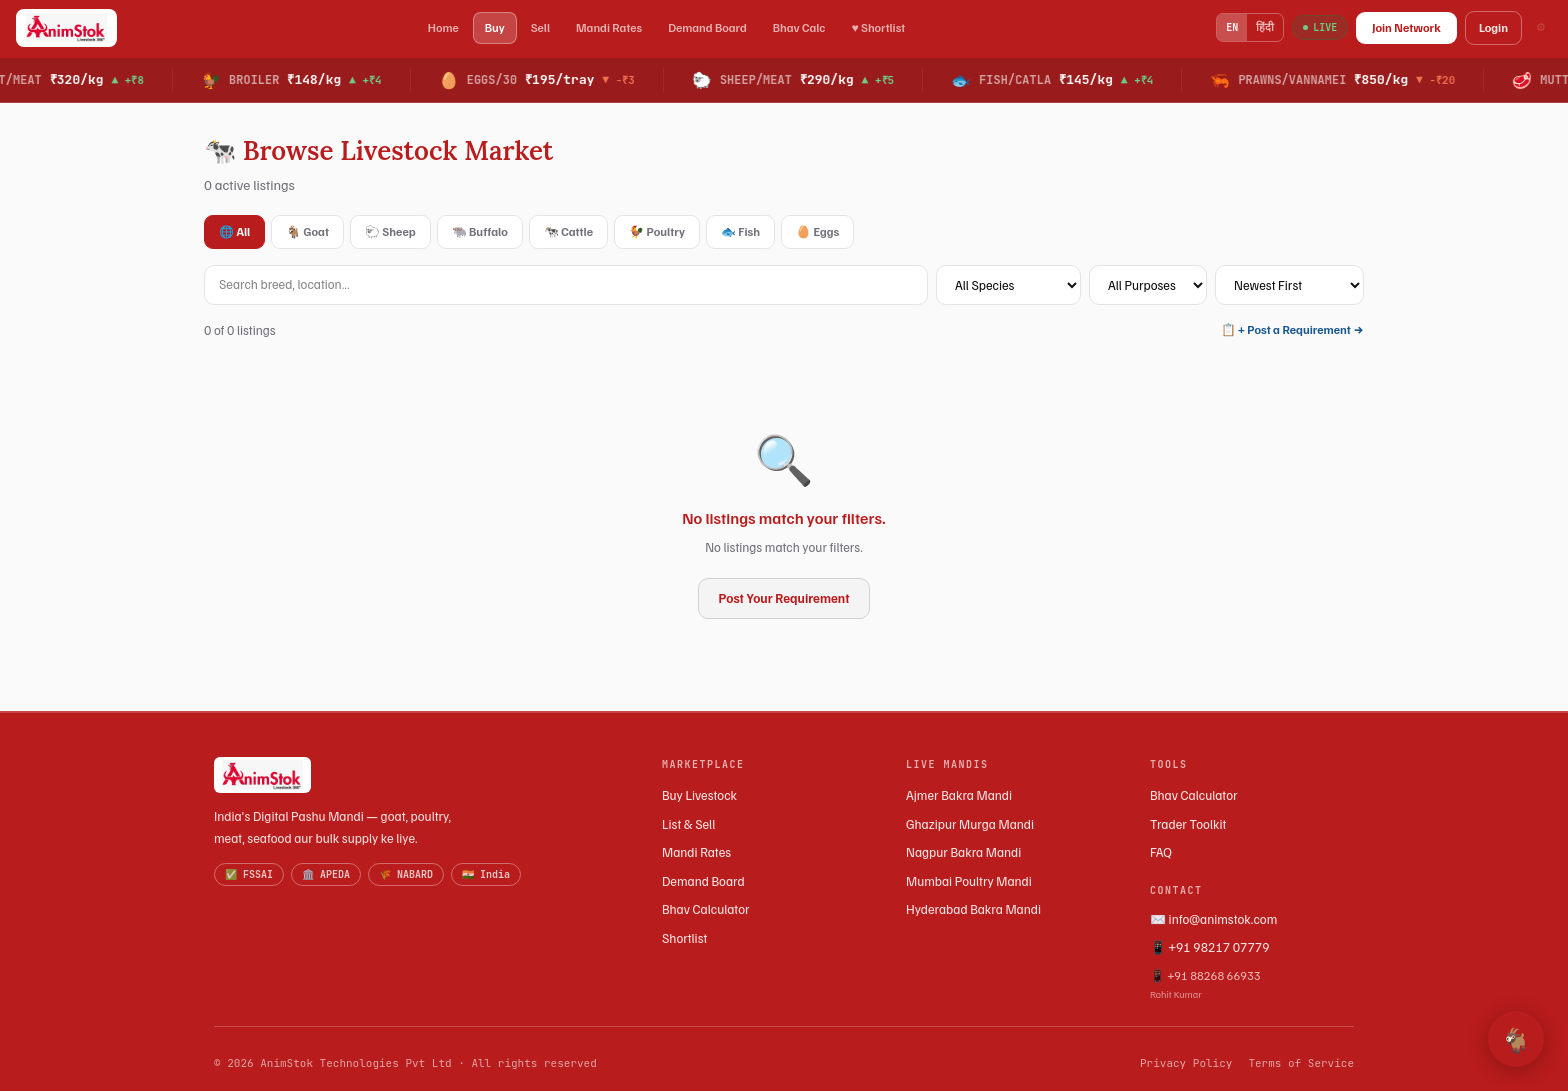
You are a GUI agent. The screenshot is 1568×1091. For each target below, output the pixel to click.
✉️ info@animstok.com (1213, 919)
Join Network (1406, 27)
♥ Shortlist (878, 27)
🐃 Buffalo (480, 231)
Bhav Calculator (706, 909)
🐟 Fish (740, 231)
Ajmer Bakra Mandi (959, 795)
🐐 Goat (307, 231)
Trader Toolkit (1188, 824)
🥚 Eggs (817, 231)
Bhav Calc (799, 27)
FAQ (1161, 852)
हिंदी (1265, 27)
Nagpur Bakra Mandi (963, 852)
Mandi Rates (609, 27)
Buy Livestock (699, 795)
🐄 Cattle (568, 231)
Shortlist (684, 938)
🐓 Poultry (657, 231)
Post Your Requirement (784, 598)
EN (1232, 27)
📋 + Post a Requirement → (1292, 329)
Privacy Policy (1186, 1063)
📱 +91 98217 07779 (1210, 947)
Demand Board (707, 27)
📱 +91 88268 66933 (1252, 985)
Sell (540, 27)
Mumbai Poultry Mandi (969, 881)
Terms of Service (1301, 1063)
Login (1493, 27)
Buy (495, 27)
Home (443, 27)
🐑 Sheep (390, 231)
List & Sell (688, 824)
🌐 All (234, 231)
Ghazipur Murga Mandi (970, 824)
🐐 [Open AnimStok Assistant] (1516, 1039)
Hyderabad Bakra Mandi (973, 909)
